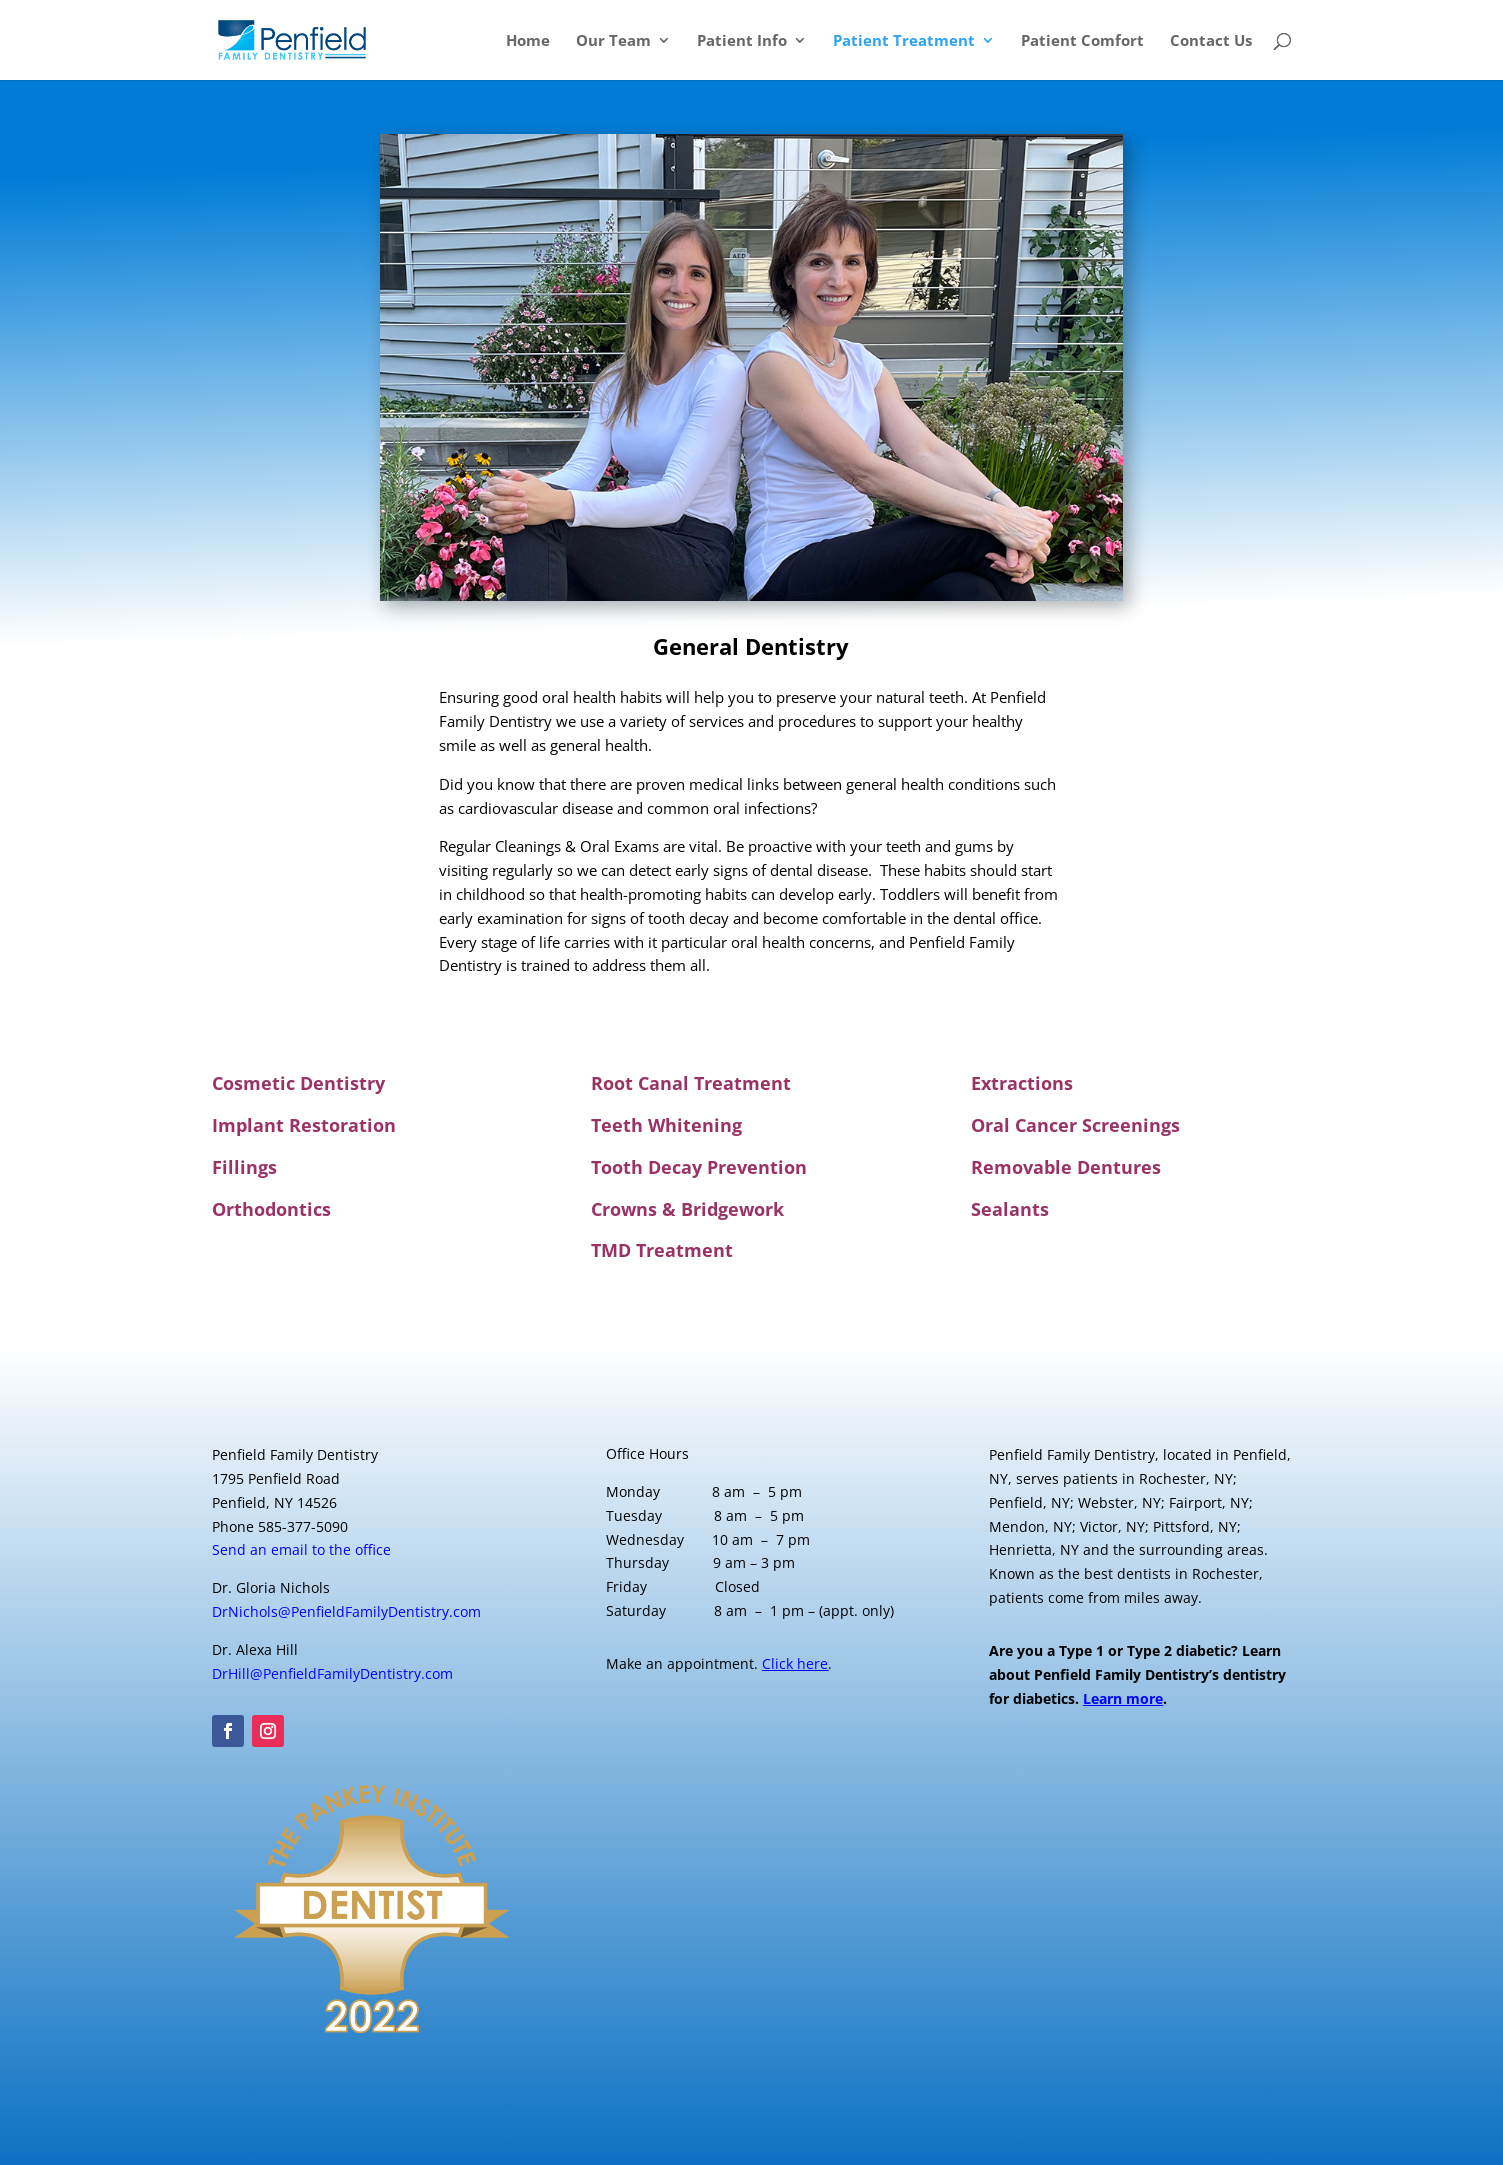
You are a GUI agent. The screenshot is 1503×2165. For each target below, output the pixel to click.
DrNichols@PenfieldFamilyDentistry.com (346, 1611)
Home (528, 41)
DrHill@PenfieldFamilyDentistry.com (332, 1673)
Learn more (1123, 1698)
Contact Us (1211, 41)
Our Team (613, 41)
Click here (795, 1663)
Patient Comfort (1082, 41)
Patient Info (742, 41)
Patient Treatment (904, 41)
